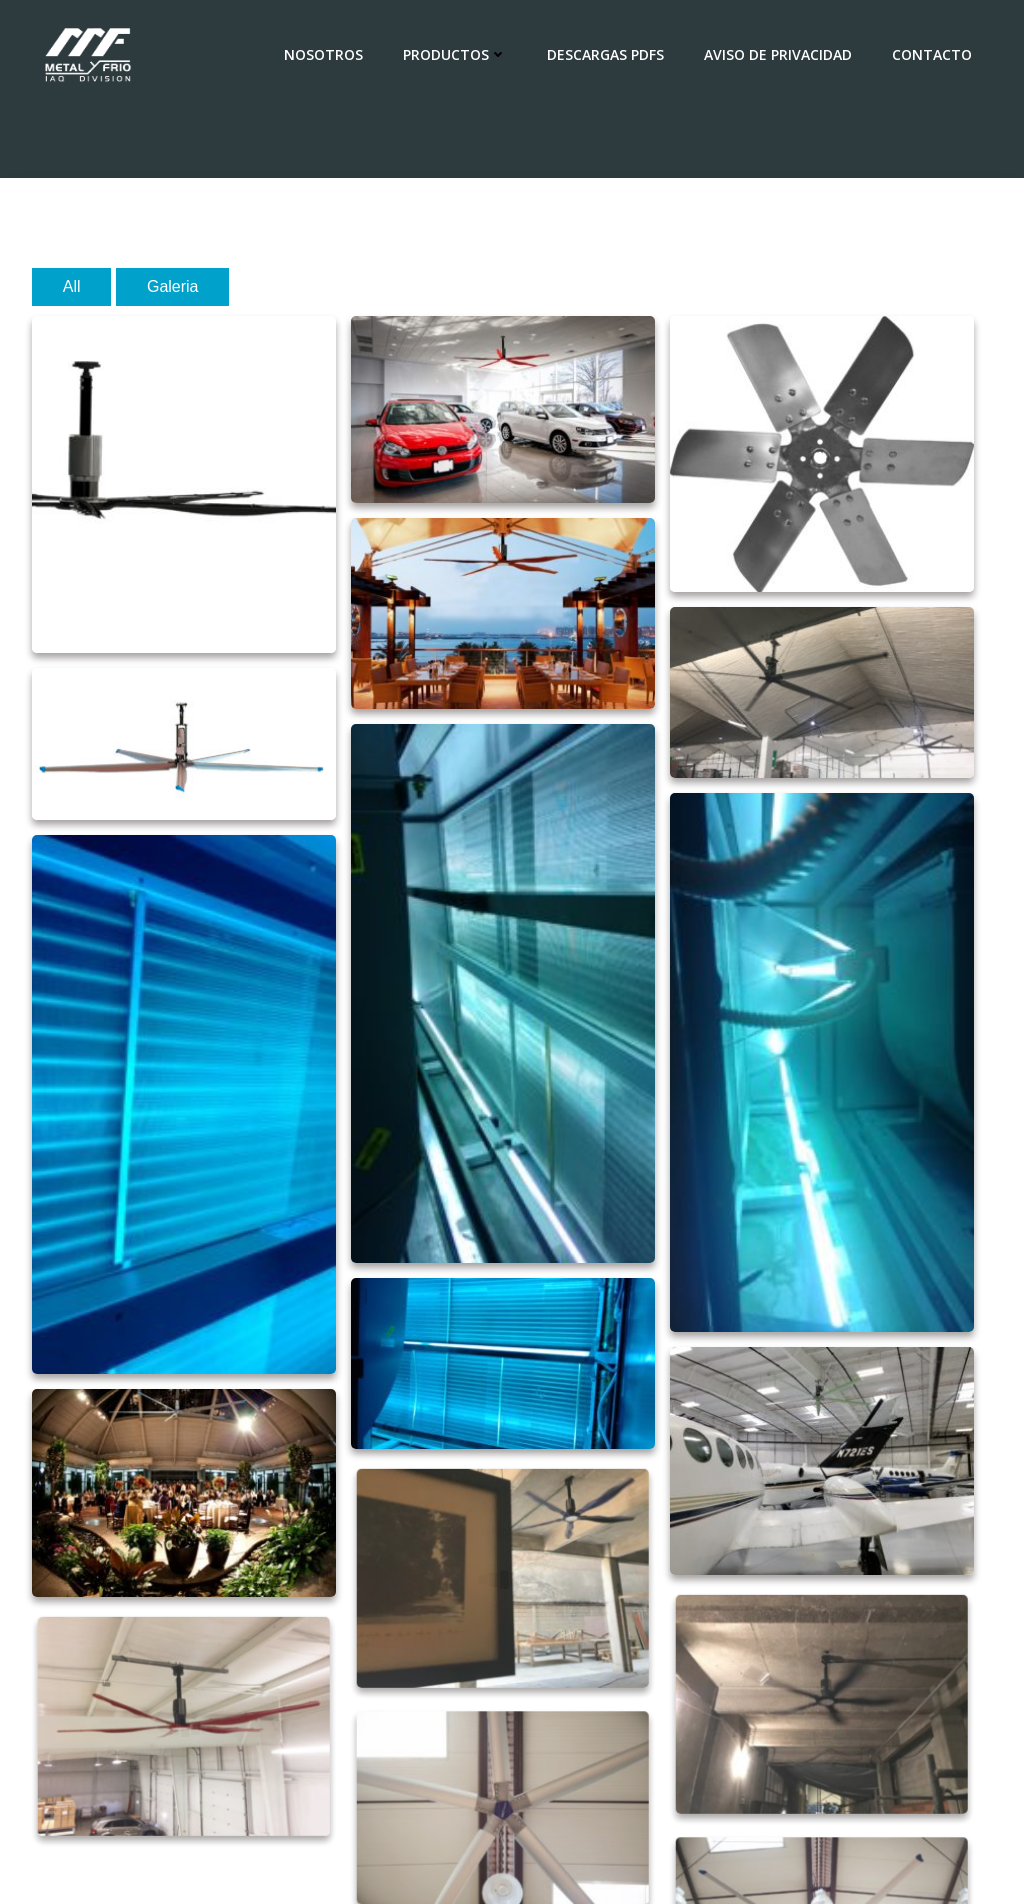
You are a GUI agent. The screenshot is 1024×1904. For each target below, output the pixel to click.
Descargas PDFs (605, 54)
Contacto (932, 54)
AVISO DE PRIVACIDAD (778, 54)
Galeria (173, 286)
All (72, 286)
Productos (455, 54)
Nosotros (323, 54)
